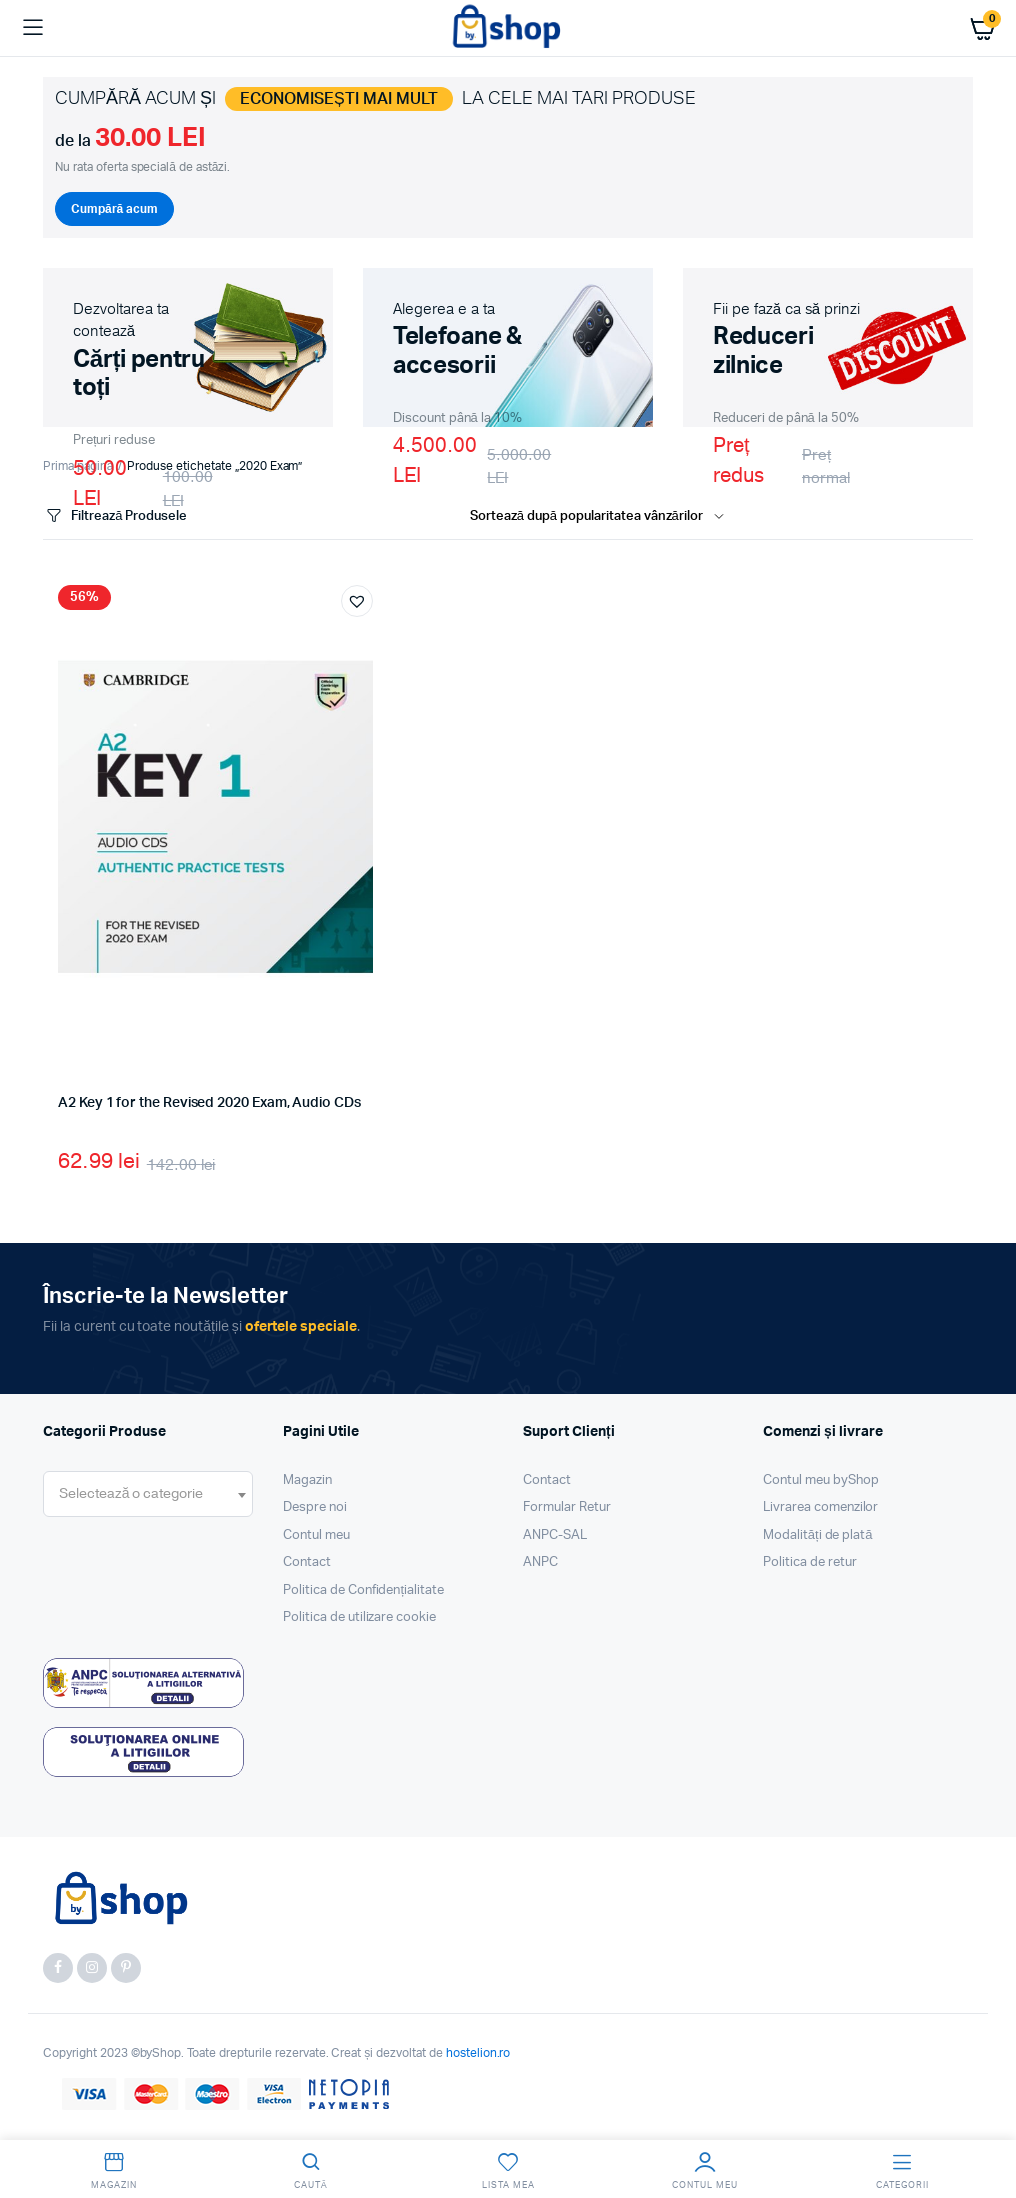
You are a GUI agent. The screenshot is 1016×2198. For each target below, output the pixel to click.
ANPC (540, 1562)
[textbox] (131, 1494)
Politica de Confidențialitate (363, 1590)
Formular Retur (567, 1507)
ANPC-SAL (555, 1535)
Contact (307, 1562)
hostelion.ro (478, 2053)
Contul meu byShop (821, 1480)
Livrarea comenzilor (820, 1507)
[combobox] (148, 1494)
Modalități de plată (818, 1535)
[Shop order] (601, 517)
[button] (357, 601)
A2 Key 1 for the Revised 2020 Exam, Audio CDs (209, 1103)
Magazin (307, 1480)
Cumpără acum (114, 209)
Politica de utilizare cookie (359, 1617)
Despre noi (315, 1507)
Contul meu (316, 1535)
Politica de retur (810, 1562)
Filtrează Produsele (115, 516)
